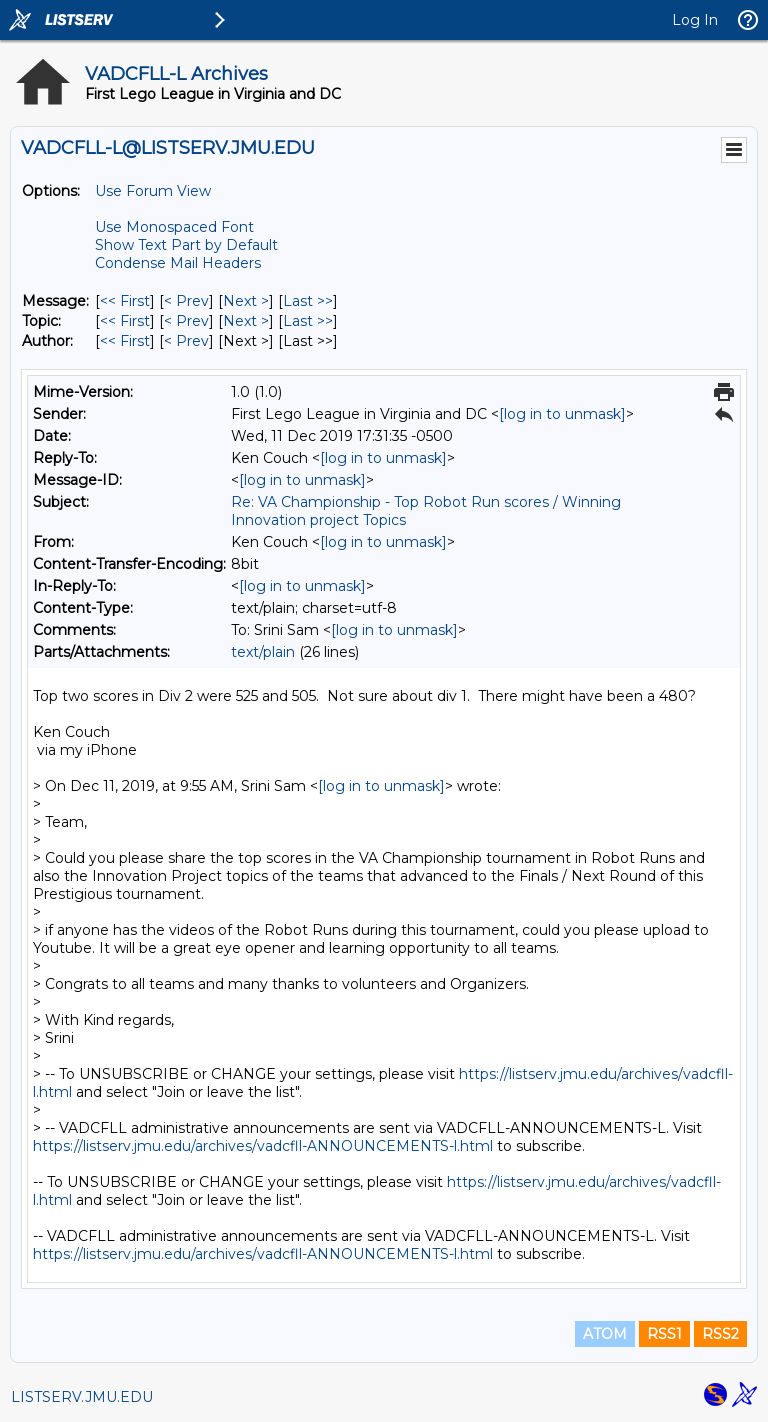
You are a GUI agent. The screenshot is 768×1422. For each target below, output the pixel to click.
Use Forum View (153, 191)
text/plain (263, 652)
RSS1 (664, 1334)
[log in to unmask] (562, 414)
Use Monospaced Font (174, 227)
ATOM (605, 1334)
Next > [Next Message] (246, 301)
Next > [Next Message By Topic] (246, 321)
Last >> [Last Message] (308, 301)
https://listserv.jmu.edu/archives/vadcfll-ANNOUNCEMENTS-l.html (263, 1146)
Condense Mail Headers (178, 263)
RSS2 (720, 1334)
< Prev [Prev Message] (186, 301)
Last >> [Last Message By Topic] (308, 321)
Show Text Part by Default (186, 245)
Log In (695, 20)
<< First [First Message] (125, 301)
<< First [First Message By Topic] (125, 321)
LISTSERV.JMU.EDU (82, 1397)
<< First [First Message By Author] (125, 341)
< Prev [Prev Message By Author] (186, 341)
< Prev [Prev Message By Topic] (186, 321)
